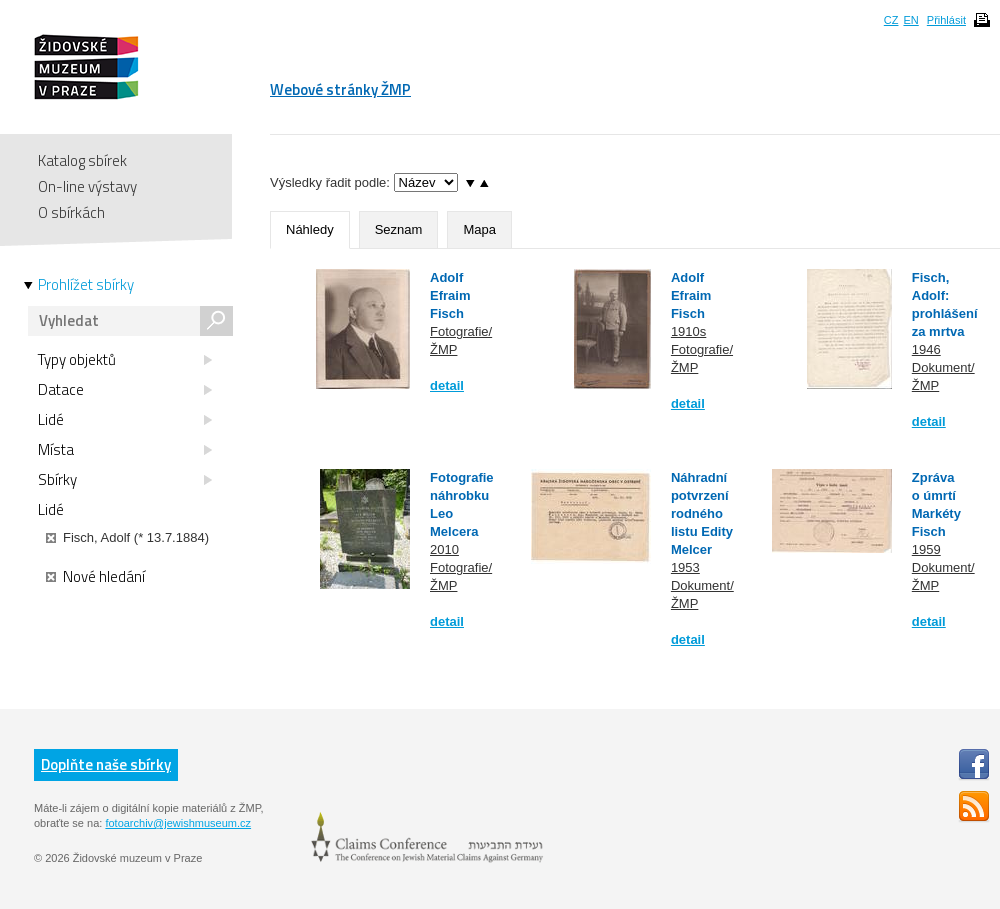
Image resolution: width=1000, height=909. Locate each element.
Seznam (399, 229)
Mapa (479, 229)
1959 (926, 549)
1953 (685, 567)
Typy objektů (125, 360)
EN (910, 20)
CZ (891, 20)
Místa (125, 450)
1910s (688, 331)
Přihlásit (946, 20)
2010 (444, 549)
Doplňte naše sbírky (106, 764)
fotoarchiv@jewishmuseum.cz (178, 823)
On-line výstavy (87, 186)
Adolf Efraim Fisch (450, 295)
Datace (125, 390)
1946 (926, 349)
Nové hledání (95, 577)
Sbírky (125, 480)
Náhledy (310, 229)
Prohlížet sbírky (86, 285)
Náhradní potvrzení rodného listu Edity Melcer (702, 513)
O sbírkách (71, 212)
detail (447, 385)
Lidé (125, 420)
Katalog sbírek (82, 160)
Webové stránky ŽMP (340, 89)
